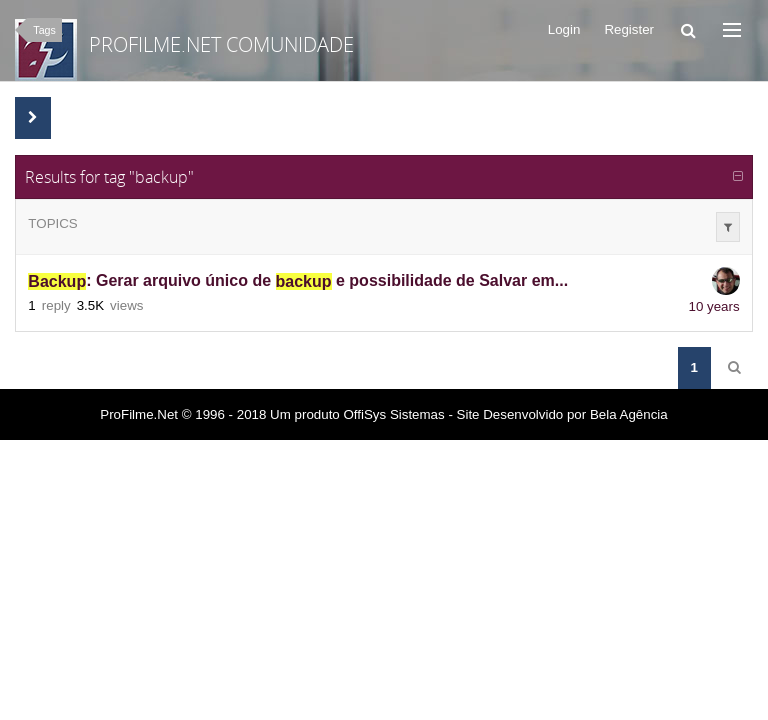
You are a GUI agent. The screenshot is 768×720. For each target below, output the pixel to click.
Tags (44, 30)
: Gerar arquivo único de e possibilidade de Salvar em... (298, 281)
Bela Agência (629, 414)
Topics (52, 223)
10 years (714, 306)
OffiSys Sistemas (393, 414)
